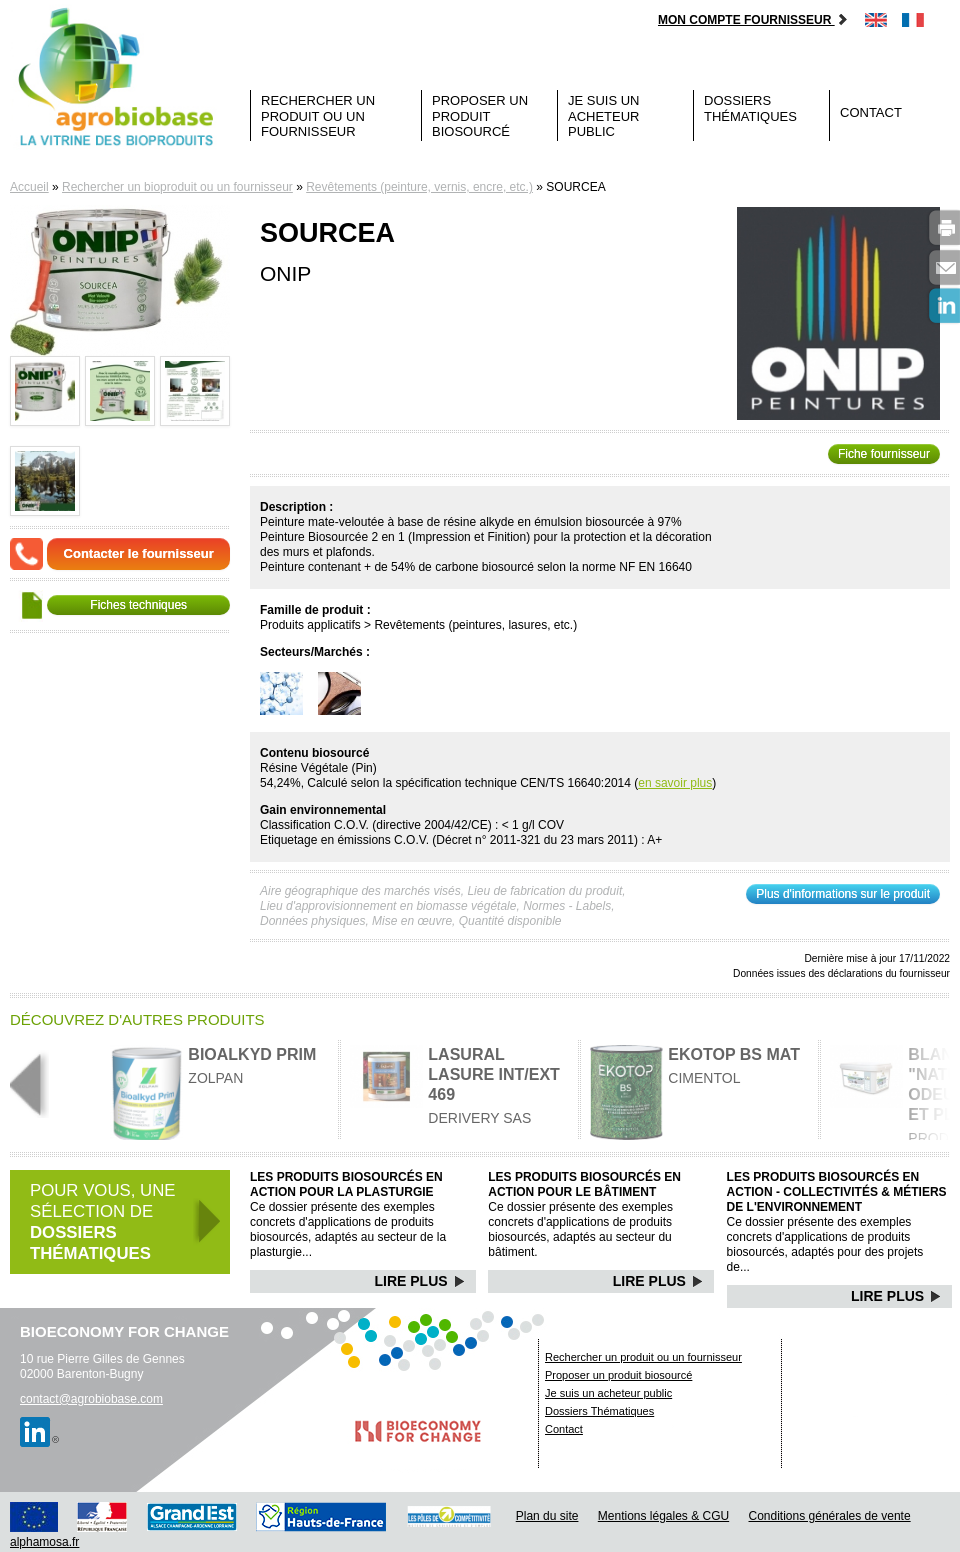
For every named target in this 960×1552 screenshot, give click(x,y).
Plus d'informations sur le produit (843, 894)
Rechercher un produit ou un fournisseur (318, 116)
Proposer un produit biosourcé (480, 116)
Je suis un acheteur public (604, 116)
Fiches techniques (138, 605)
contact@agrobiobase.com (91, 1399)
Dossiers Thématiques (750, 108)
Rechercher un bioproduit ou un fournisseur (177, 187)
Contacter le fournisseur (139, 553)
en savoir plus (675, 783)
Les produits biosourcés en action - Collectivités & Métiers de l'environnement (837, 1192)
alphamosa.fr (44, 1542)
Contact (871, 112)
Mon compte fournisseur (753, 20)
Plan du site (547, 1516)
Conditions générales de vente (830, 1516)
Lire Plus (420, 1281)
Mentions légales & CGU (663, 1516)
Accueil (29, 187)
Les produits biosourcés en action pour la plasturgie (346, 1184)
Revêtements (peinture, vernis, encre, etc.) (419, 187)
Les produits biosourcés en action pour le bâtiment (584, 1184)
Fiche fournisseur (884, 454)
